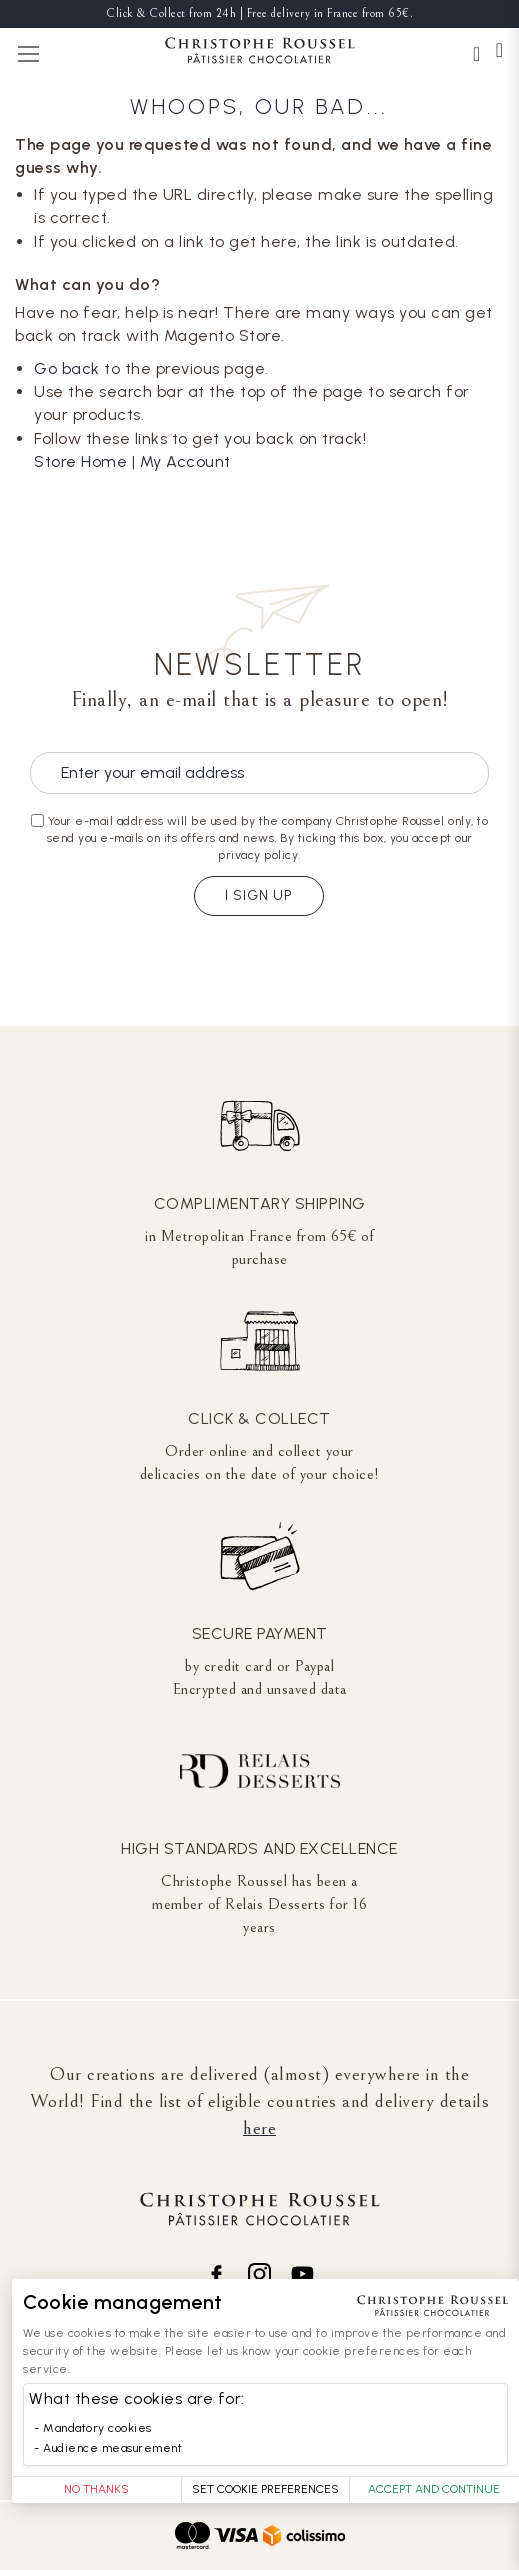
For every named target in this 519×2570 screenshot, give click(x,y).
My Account (185, 461)
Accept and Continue (434, 2489)
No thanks (96, 2489)
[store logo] (260, 53)
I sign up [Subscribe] (259, 895)
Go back (67, 368)
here (259, 2128)
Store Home (80, 461)
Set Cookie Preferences (265, 2489)
